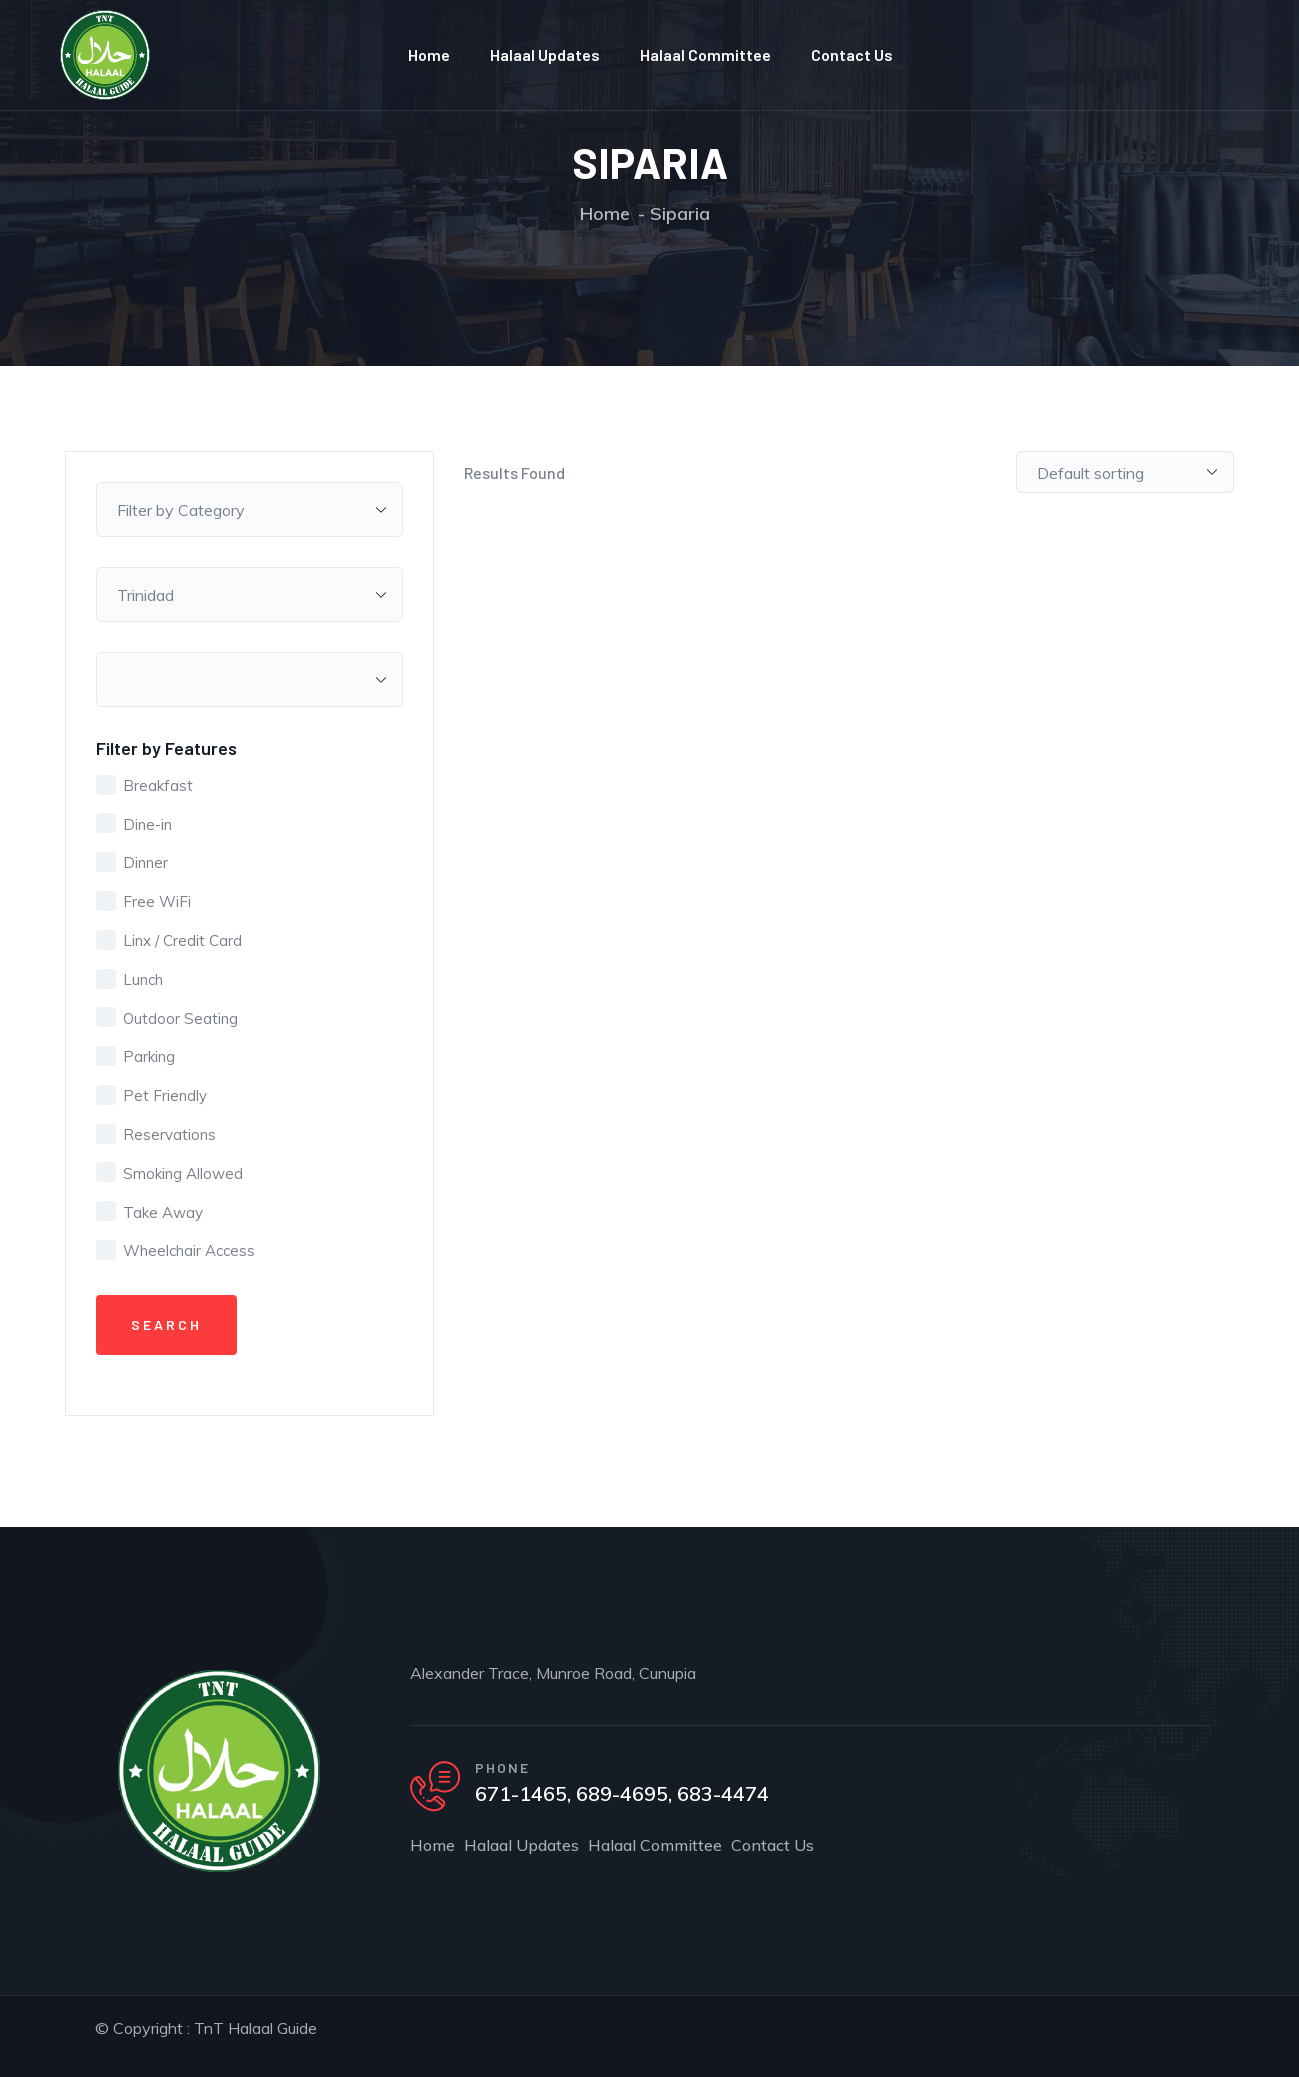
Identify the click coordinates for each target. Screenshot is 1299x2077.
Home (429, 54)
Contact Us (852, 54)
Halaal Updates (545, 54)
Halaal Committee (705, 54)
